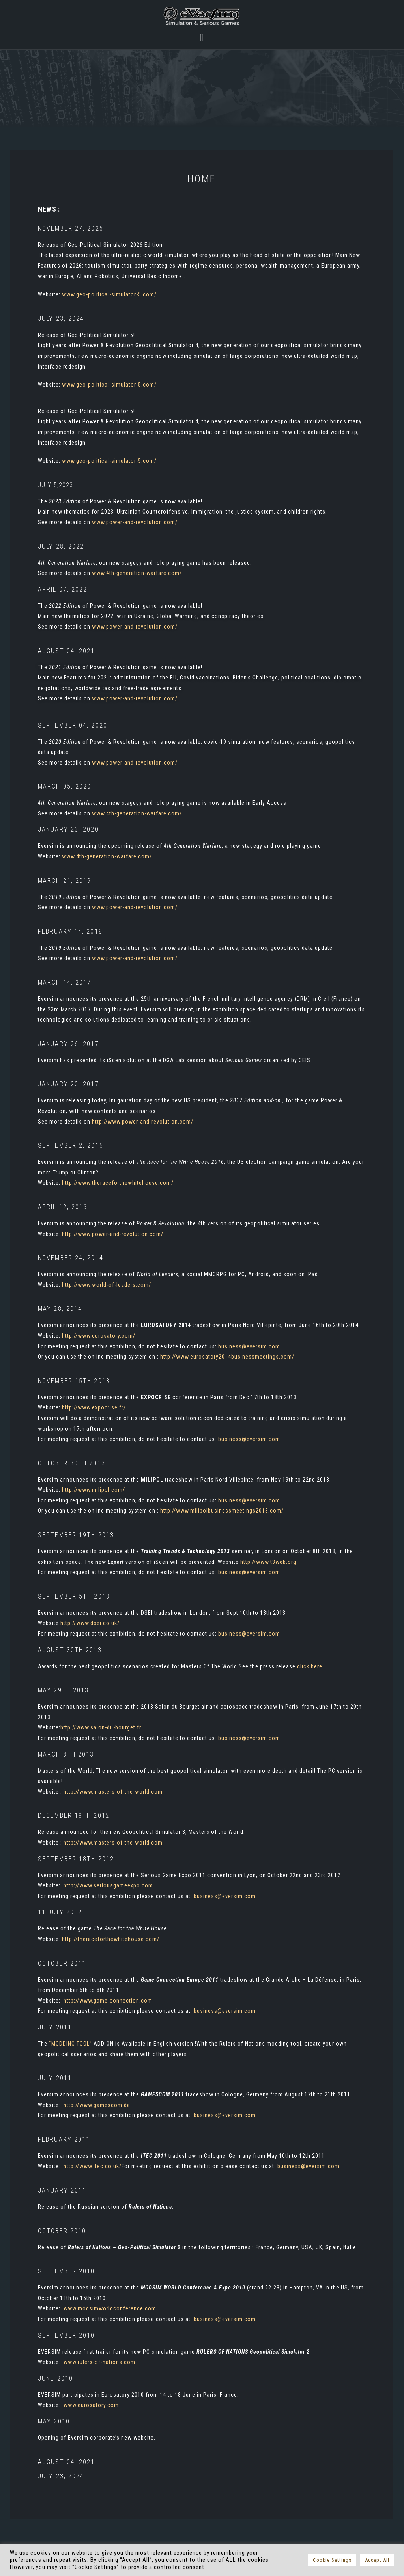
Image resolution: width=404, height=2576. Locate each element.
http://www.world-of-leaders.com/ (106, 1285)
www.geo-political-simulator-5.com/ (109, 294)
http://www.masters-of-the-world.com (113, 1792)
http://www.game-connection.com (108, 2000)
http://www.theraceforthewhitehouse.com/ (118, 1183)
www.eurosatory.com (91, 2405)
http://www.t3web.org (268, 1562)
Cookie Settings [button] (332, 2560)
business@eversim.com (249, 1346)
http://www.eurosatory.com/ (98, 1336)
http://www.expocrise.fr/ (94, 1407)
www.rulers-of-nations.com (99, 2362)
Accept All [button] (377, 2560)
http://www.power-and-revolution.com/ (142, 1122)
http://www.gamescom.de (97, 2105)
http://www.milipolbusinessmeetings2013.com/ (222, 1511)
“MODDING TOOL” (70, 2043)
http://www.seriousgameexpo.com (108, 1885)
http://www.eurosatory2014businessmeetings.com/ (227, 1356)
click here (309, 1666)
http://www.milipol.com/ (93, 1490)
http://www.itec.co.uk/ (93, 2166)
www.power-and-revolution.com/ (135, 522)
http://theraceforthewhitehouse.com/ (110, 1939)
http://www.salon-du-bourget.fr (100, 1727)
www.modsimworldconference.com (110, 2308)
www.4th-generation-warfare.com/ (137, 573)
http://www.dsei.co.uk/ (90, 1623)
